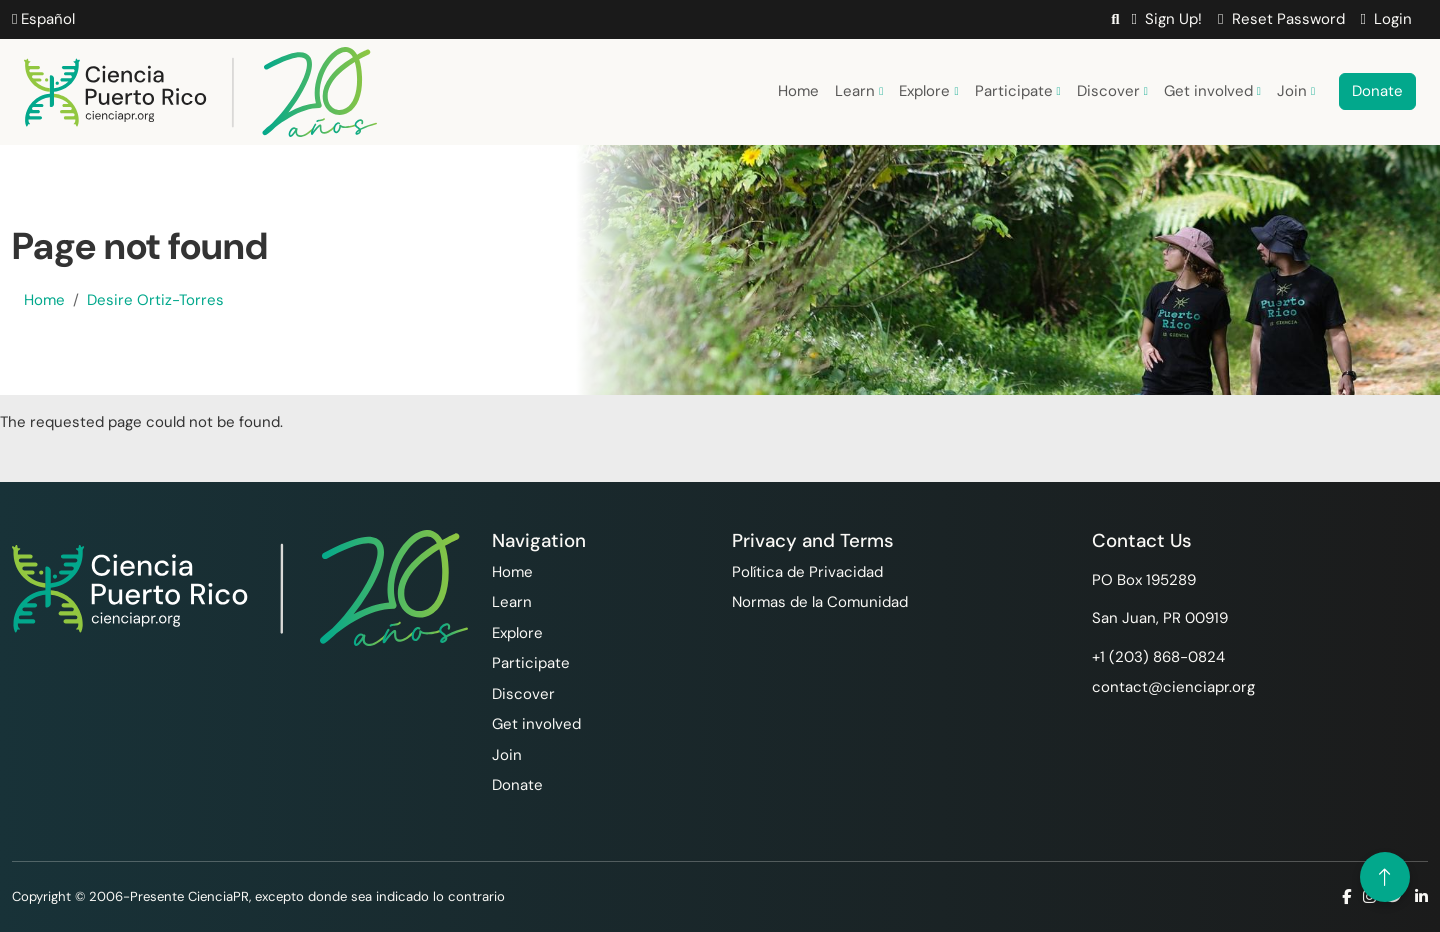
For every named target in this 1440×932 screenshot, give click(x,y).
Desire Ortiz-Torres (155, 300)
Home (798, 91)
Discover (1112, 91)
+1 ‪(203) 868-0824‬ (1158, 657)
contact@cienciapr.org (1173, 687)
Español (43, 19)
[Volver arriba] (1385, 877)
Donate (1377, 91)
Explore (928, 91)
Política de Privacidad (807, 572)
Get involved (1212, 91)
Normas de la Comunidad (820, 602)
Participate (1018, 91)
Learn (859, 91)
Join (1296, 91)
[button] (1115, 19)
